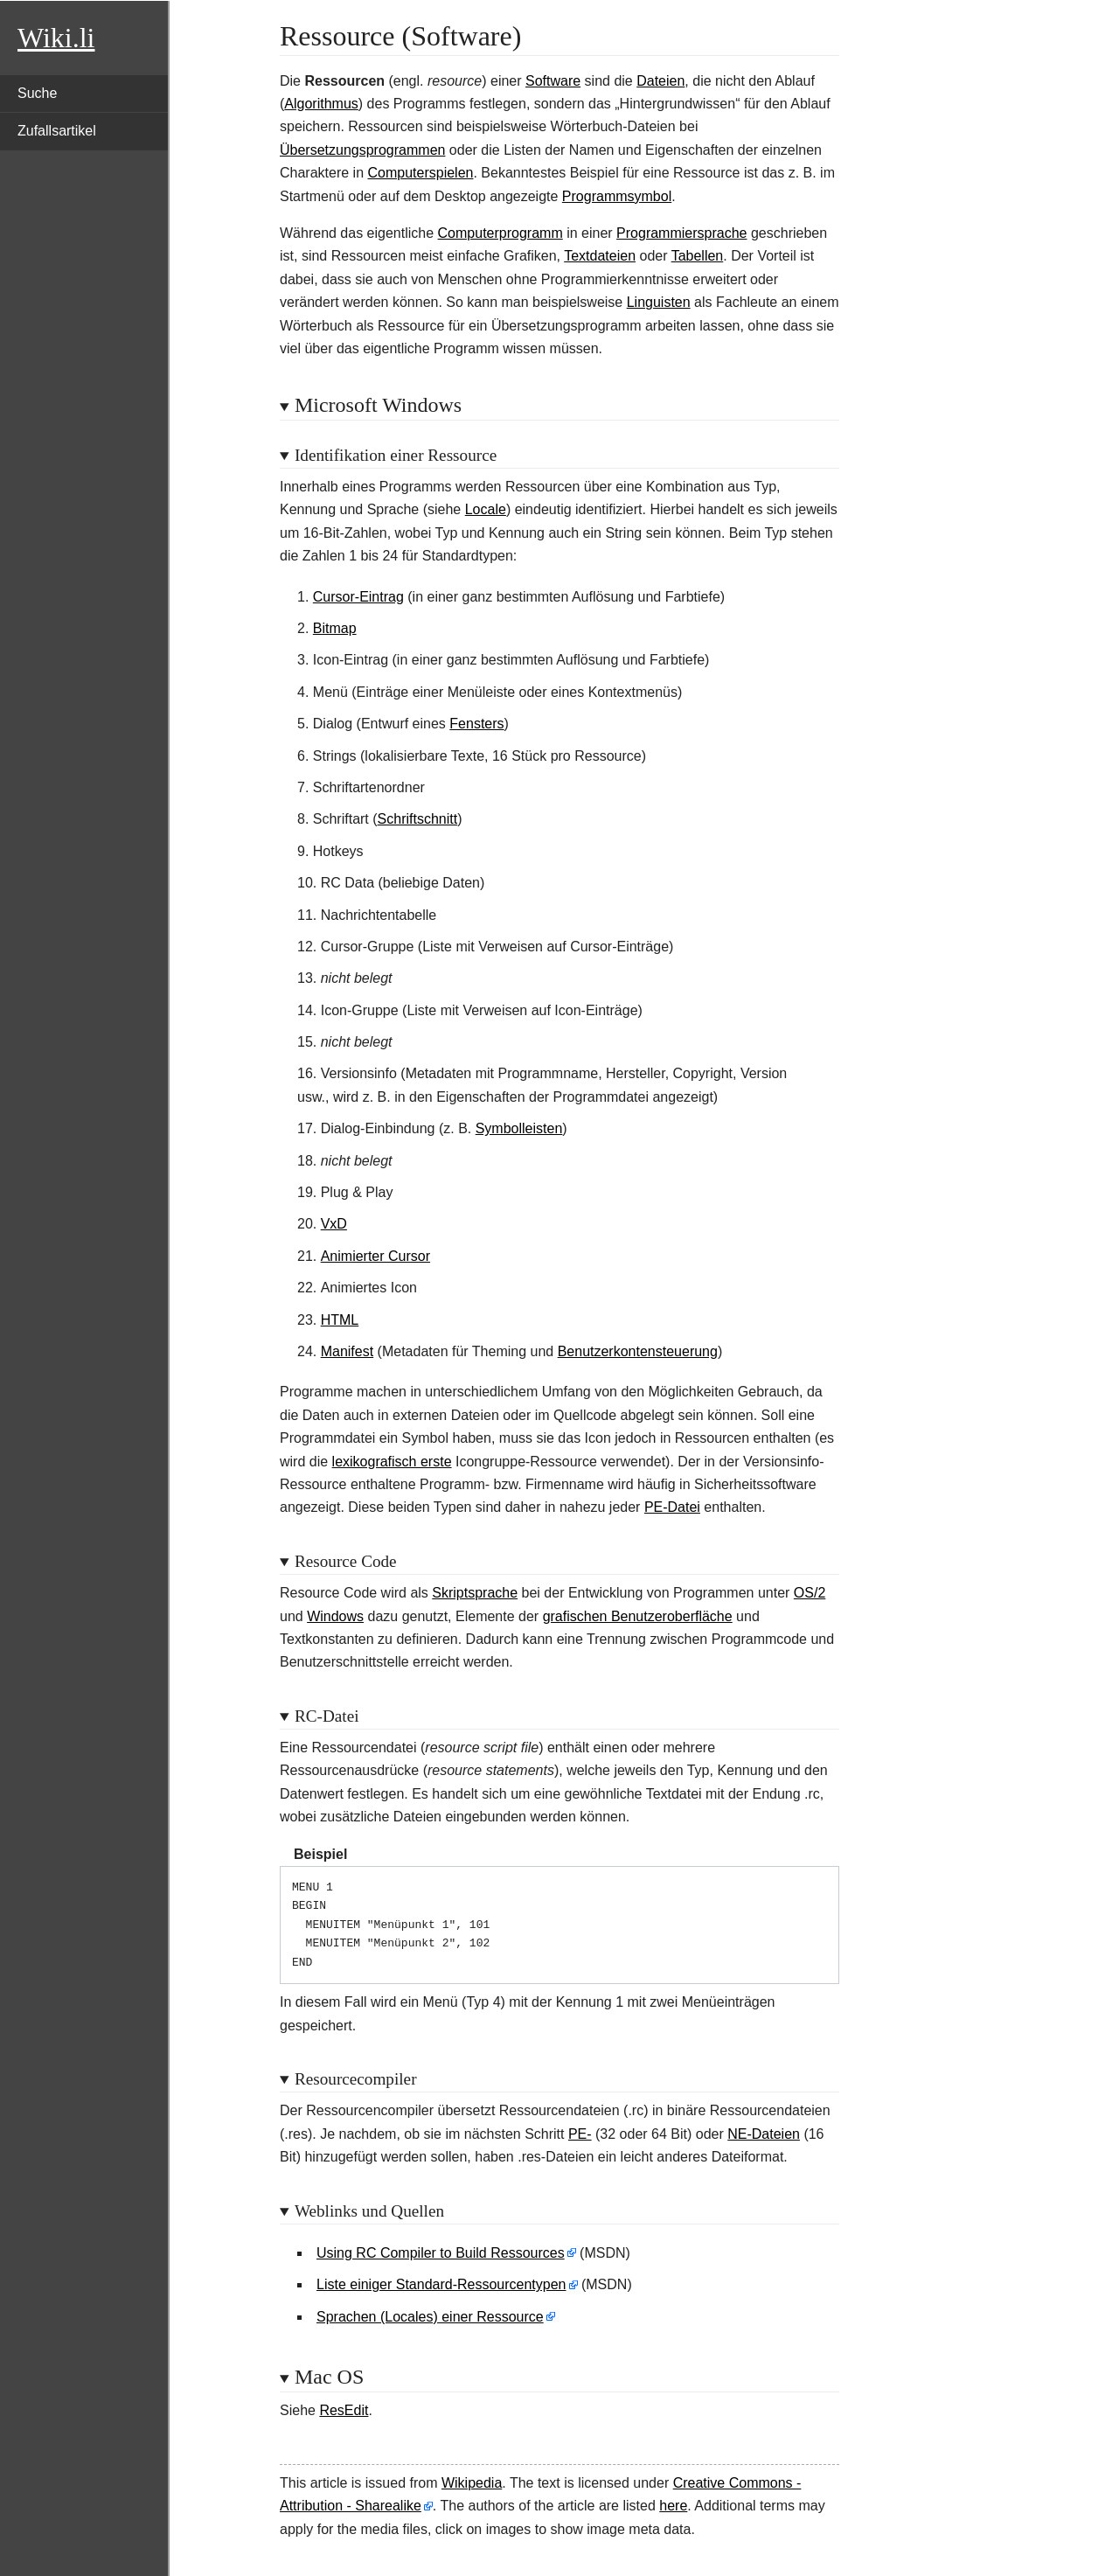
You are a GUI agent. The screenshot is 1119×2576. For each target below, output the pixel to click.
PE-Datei (672, 1507)
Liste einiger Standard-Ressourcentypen (441, 2284)
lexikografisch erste (392, 1461)
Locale (485, 509)
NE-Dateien (763, 2134)
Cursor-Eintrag (358, 596)
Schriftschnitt (418, 818)
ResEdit (343, 2410)
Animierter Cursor (375, 1256)
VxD (334, 1223)
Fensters (476, 723)
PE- (580, 2134)
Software (552, 80)
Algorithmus (321, 103)
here (673, 2505)
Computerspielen (421, 172)
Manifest (347, 1351)
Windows (335, 1616)
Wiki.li (55, 37)
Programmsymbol (616, 196)
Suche (37, 93)
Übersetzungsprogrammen (362, 150)
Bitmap (335, 628)
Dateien (660, 80)
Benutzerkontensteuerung (638, 1351)
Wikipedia (471, 2482)
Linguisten (659, 302)
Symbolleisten (519, 1128)
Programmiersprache (681, 233)
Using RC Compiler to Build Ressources (440, 2252)
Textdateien (600, 255)
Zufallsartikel (56, 130)
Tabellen (697, 255)
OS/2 (809, 1592)
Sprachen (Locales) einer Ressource (430, 2316)
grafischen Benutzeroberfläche (638, 1616)
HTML (340, 1319)
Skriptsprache (475, 1592)
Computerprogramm (500, 233)
